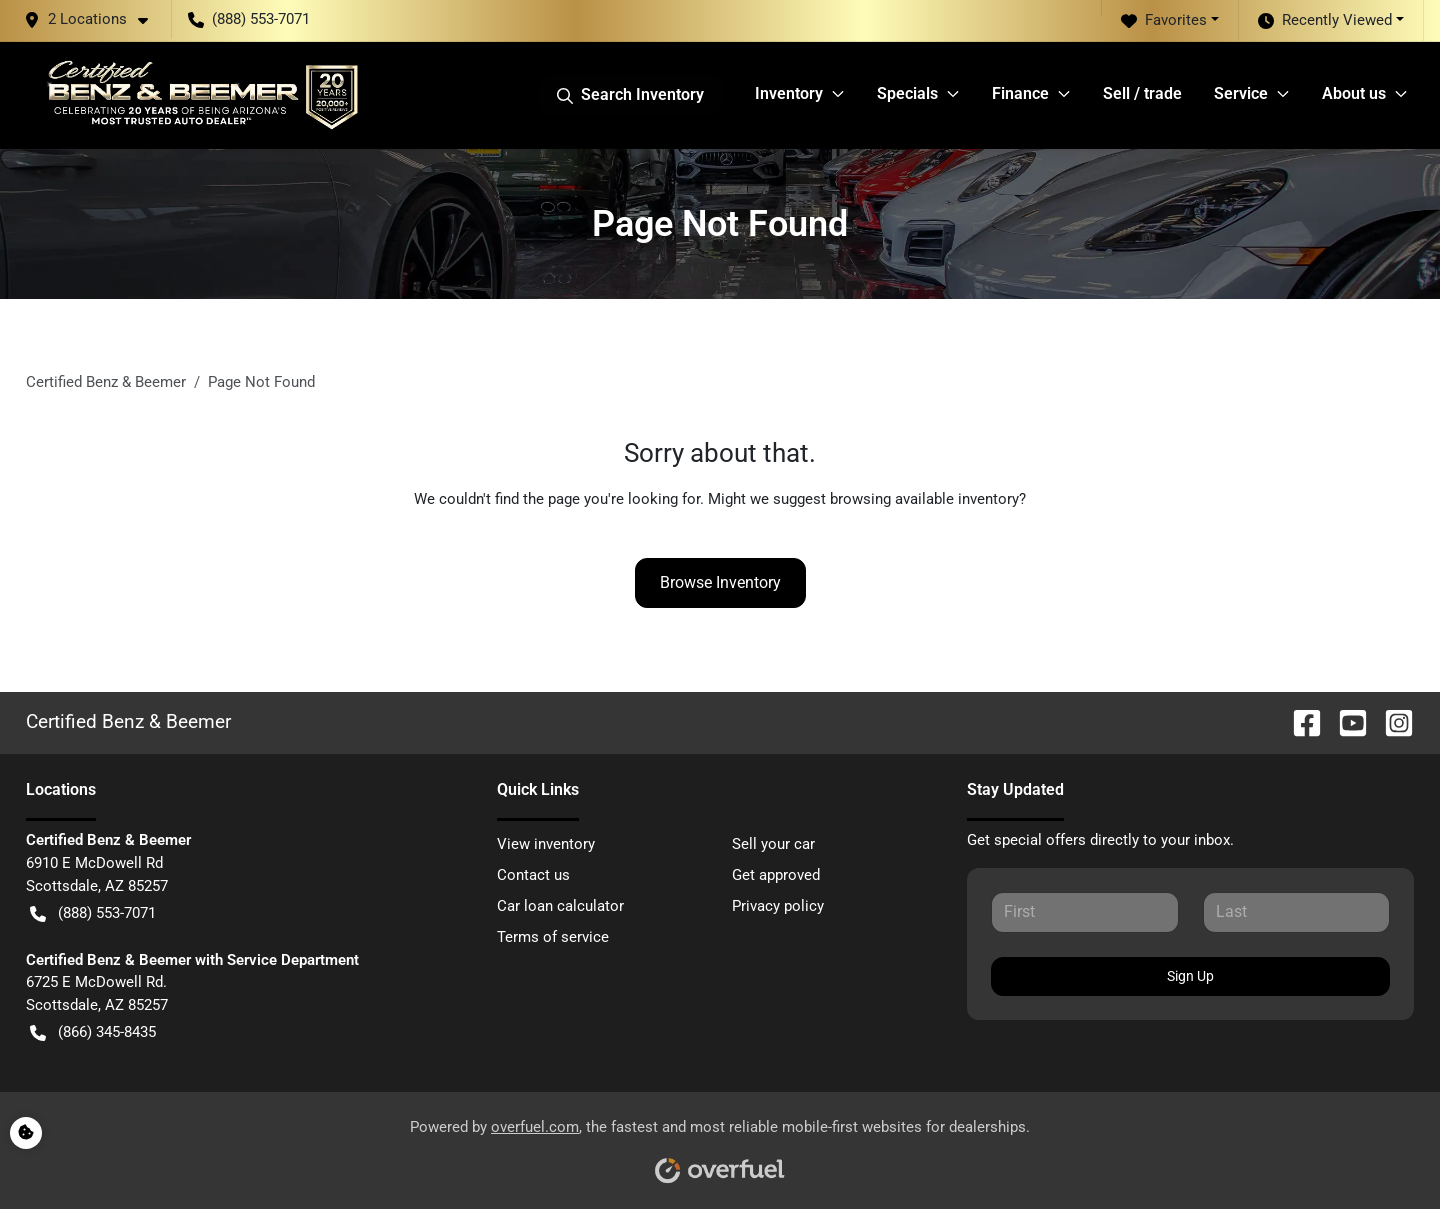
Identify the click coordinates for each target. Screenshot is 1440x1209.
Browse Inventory (720, 582)
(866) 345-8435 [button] (93, 1032)
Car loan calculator (560, 906)
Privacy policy (778, 906)
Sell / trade (1142, 93)
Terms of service (553, 937)
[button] (94, 19)
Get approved (776, 875)
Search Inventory (630, 95)
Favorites (1164, 20)
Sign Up (1190, 976)
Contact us (533, 875)
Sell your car (773, 844)
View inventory (546, 844)
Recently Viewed (1325, 20)
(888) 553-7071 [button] (249, 19)
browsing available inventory (924, 499)
